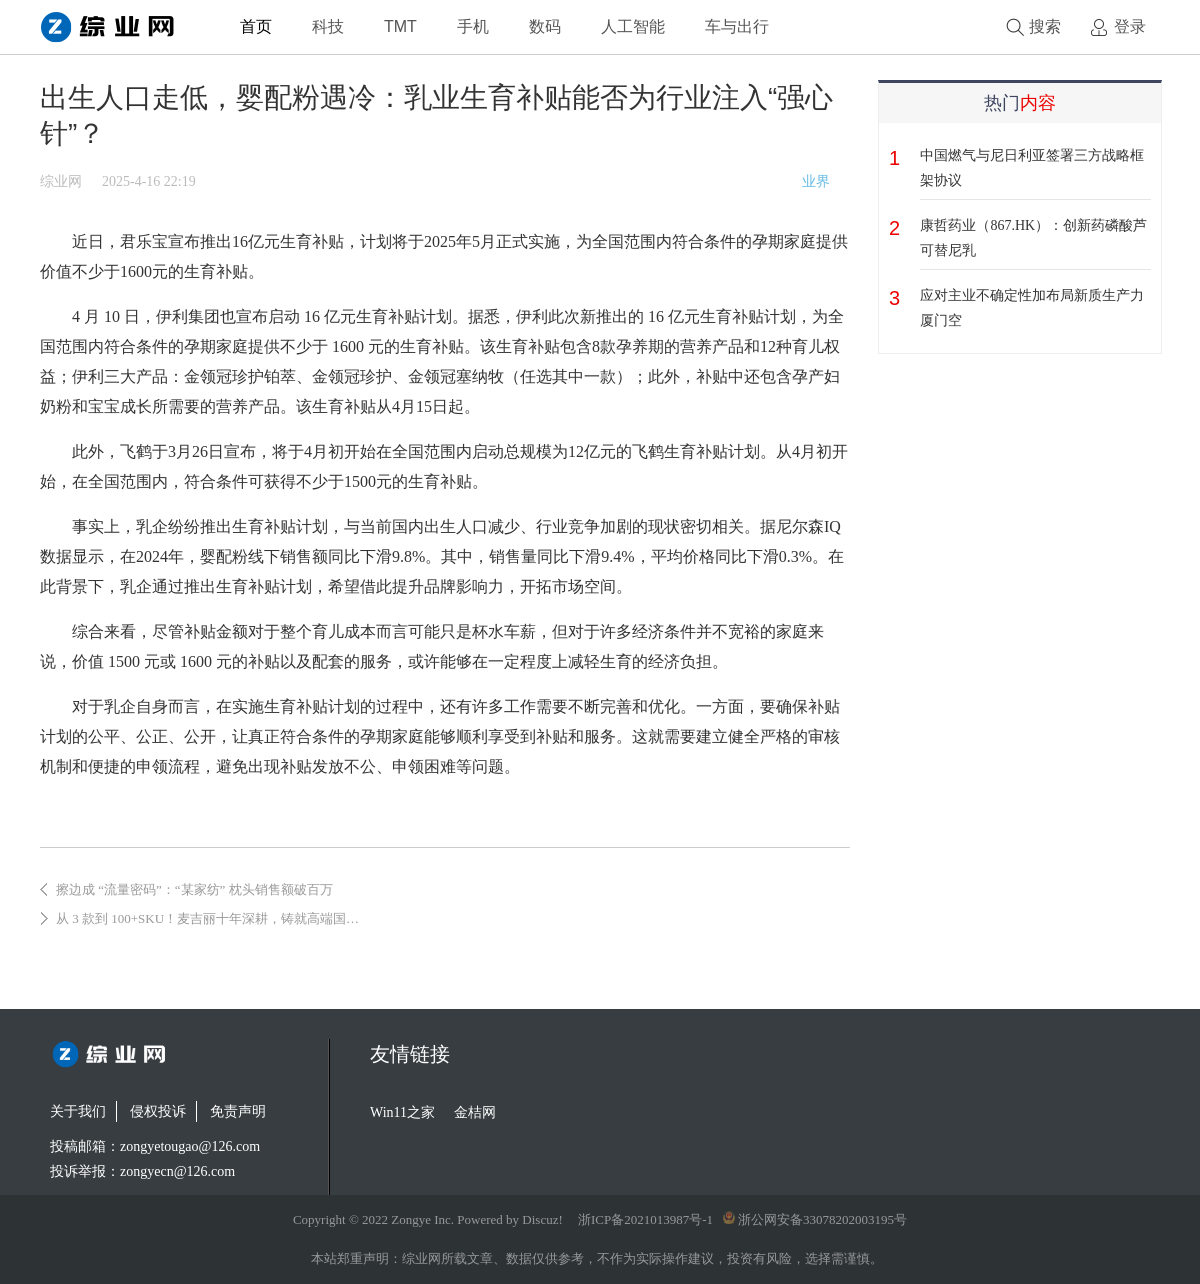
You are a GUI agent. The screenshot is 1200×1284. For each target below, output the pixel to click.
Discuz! (542, 1219)
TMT (400, 26)
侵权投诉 (158, 1111)
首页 (256, 26)
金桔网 (475, 1112)
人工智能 (633, 26)
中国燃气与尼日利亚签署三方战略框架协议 (1032, 168)
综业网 (61, 181)
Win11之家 (402, 1112)
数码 (545, 26)
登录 (1130, 26)
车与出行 (737, 26)
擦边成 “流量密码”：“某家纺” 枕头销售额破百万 (194, 889)
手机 (473, 26)
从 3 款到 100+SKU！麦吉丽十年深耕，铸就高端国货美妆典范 (233, 918)
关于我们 (78, 1111)
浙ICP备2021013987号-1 (645, 1219)
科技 (328, 26)
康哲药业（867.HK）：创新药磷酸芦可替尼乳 (1033, 238)
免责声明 (238, 1111)
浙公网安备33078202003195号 (815, 1219)
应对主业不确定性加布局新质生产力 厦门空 (1032, 308)
